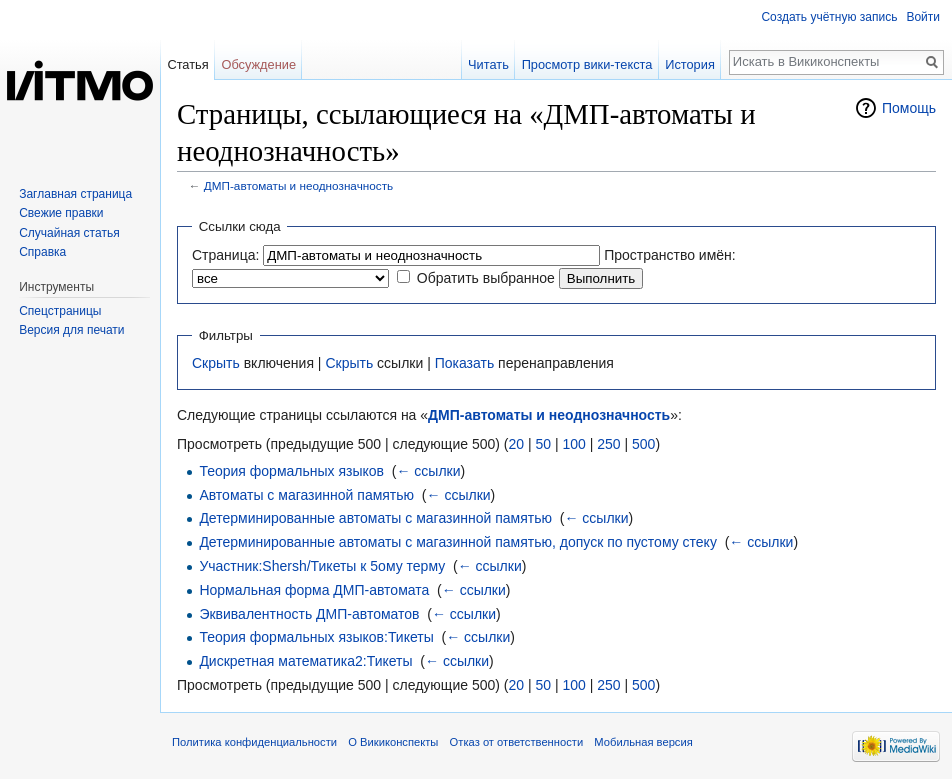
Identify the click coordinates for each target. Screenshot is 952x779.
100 (573, 444)
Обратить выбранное (486, 278)
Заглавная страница (75, 194)
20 (516, 444)
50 (543, 444)
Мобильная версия (643, 742)
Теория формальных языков (291, 471)
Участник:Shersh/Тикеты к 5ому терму (322, 566)
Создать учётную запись (829, 17)
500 (643, 444)
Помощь (909, 108)
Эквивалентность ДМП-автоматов (309, 614)
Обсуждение (258, 64)
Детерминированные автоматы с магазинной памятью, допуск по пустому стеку (458, 542)
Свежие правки (61, 213)
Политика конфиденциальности (254, 742)
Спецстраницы (60, 311)
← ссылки (428, 471)
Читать (488, 64)
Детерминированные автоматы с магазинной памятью (375, 518)
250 (608, 444)
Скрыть (216, 363)
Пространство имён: (670, 255)
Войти (923, 17)
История (690, 64)
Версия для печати (71, 330)
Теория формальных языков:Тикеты (316, 637)
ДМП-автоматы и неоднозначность (298, 185)
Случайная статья (69, 233)
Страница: (225, 255)
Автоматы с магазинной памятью (306, 495)
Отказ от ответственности (517, 742)
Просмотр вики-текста (587, 64)
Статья (187, 64)
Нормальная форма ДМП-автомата (314, 590)
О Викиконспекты (393, 742)
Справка (42, 252)
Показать (465, 363)
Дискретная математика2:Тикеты (305, 661)
